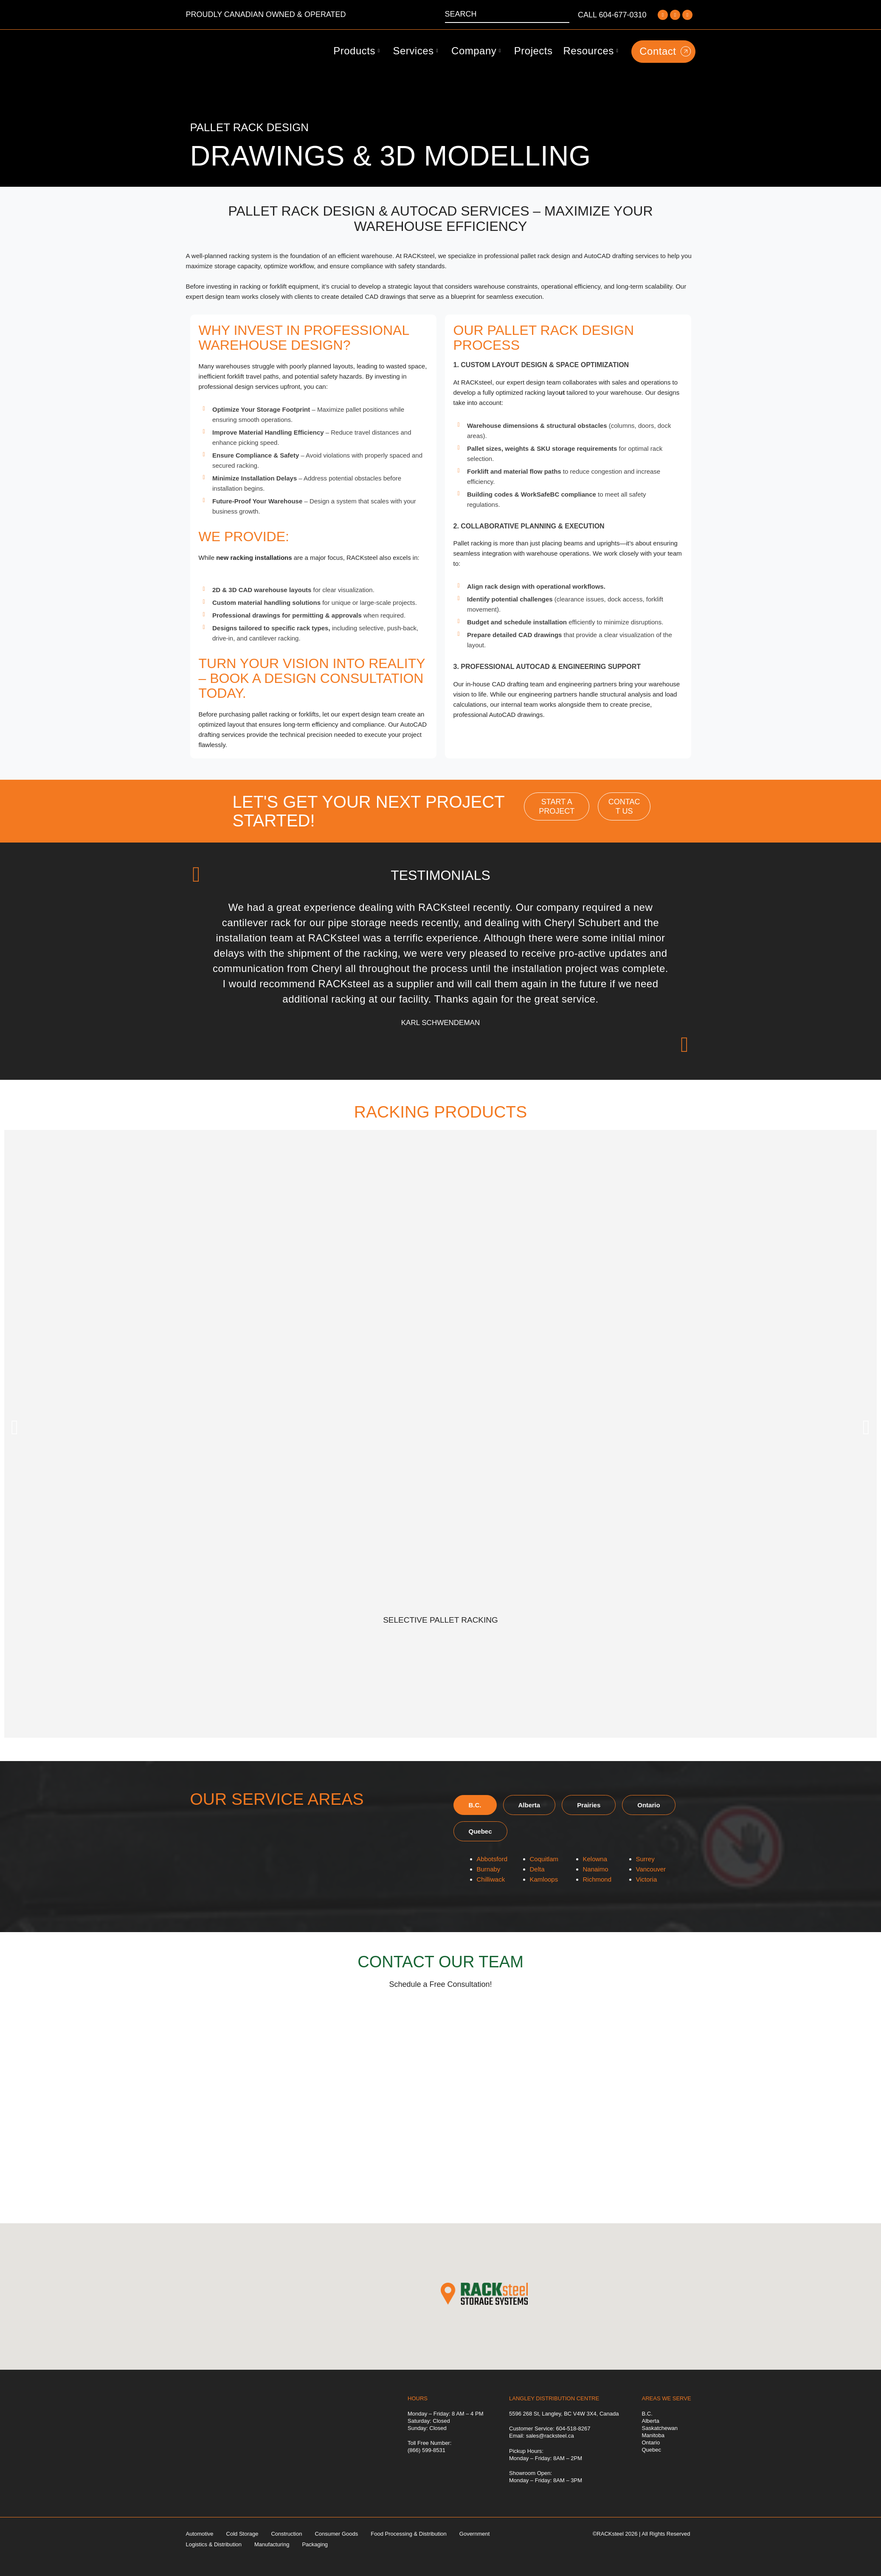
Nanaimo (595, 1869)
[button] (15, 1427)
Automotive (200, 2534)
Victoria (646, 1879)
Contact (664, 51)
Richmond (597, 1879)
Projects (533, 50)
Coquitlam (544, 1858)
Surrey (645, 1858)
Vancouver (651, 1869)
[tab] (475, 1805)
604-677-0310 (622, 15)
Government (474, 2534)
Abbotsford (492, 1858)
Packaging (315, 2544)
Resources (591, 50)
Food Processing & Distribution (408, 2534)
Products (356, 50)
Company (476, 50)
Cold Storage (242, 2534)
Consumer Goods (336, 2534)
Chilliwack (491, 1879)
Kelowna (595, 1858)
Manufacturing (271, 2544)
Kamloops (544, 1879)
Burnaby (489, 1869)
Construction (286, 2534)
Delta (537, 1869)
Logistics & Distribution (214, 2544)
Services (416, 50)
